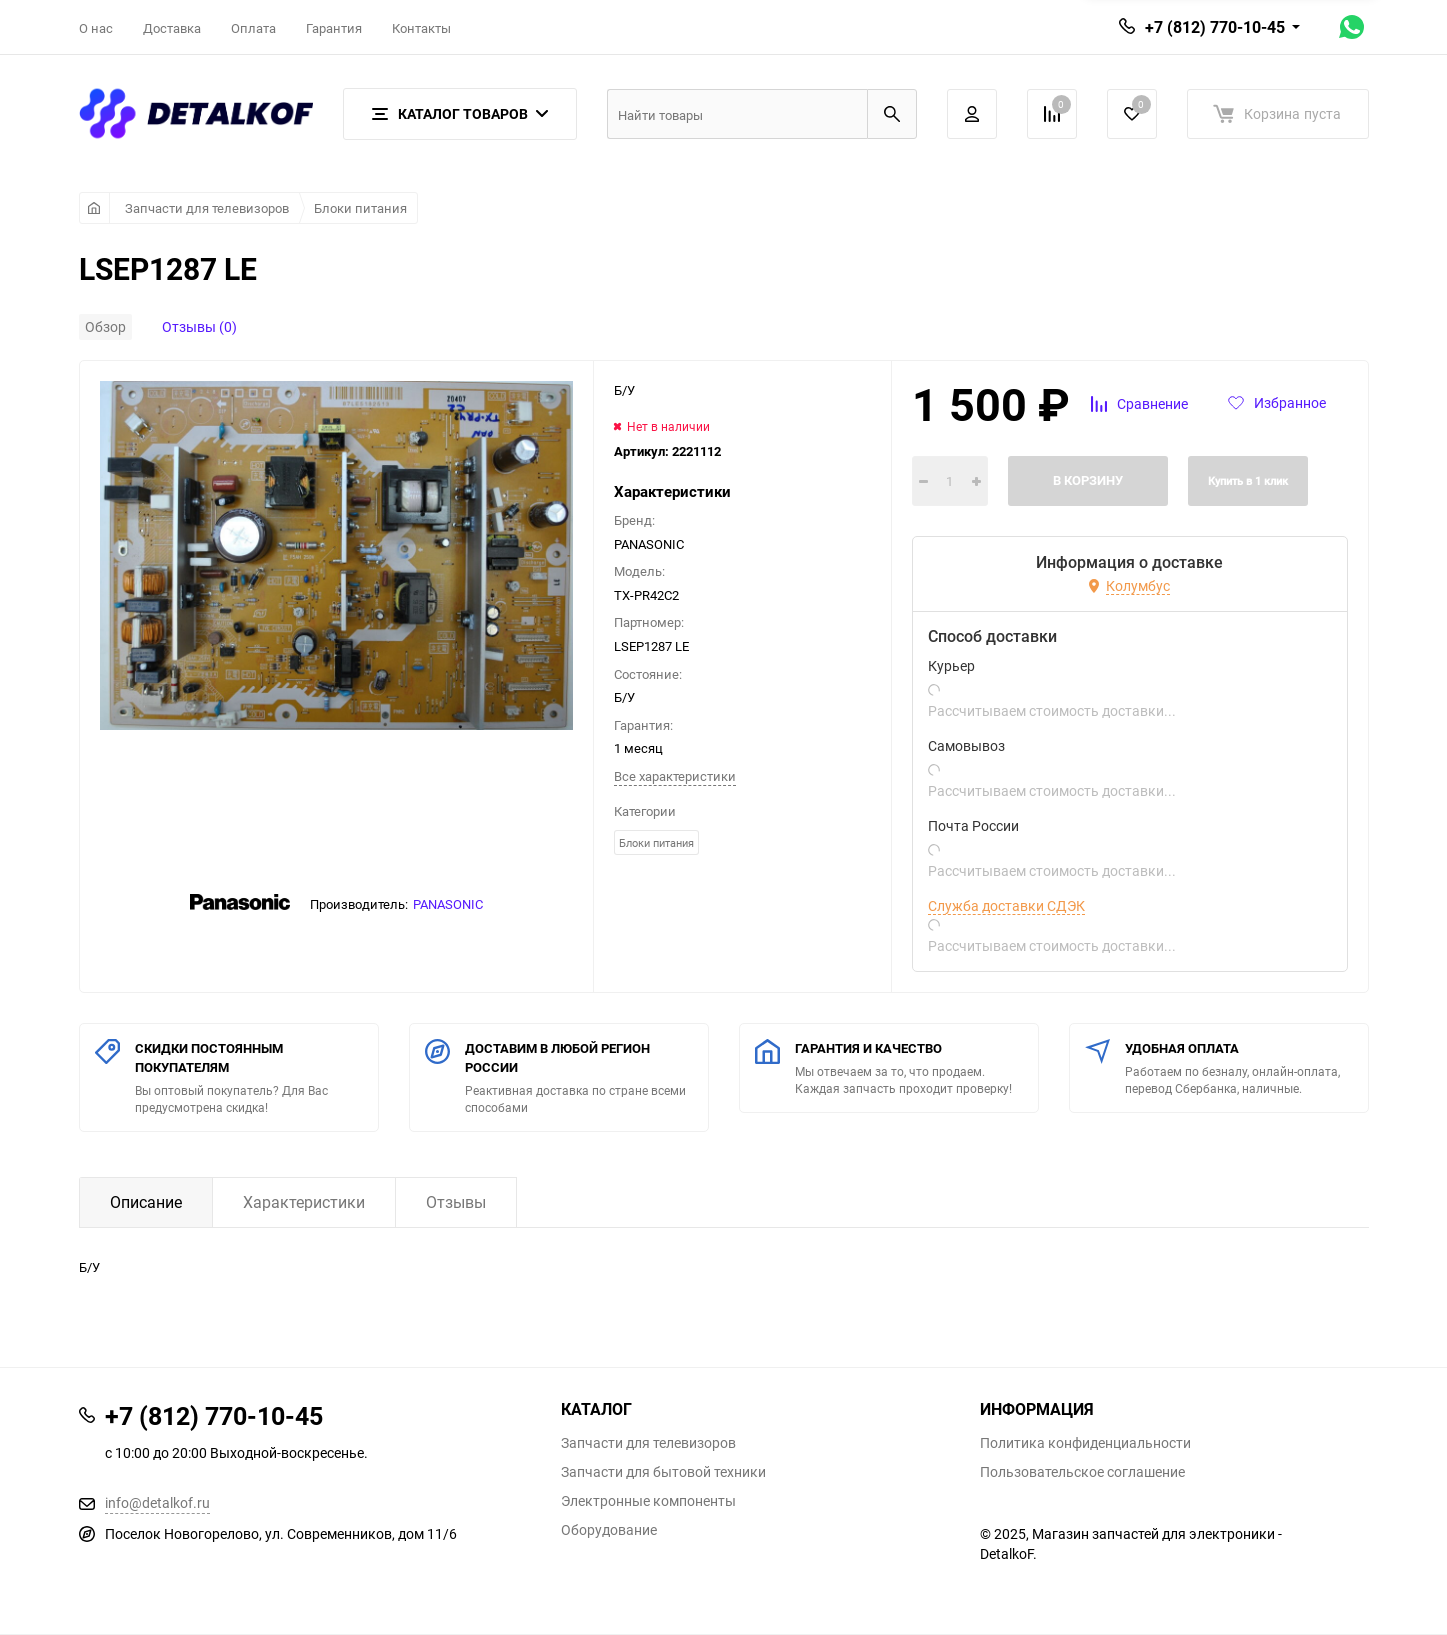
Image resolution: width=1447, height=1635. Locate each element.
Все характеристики (675, 776)
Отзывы (456, 1202)
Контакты (421, 28)
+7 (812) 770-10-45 (1215, 27)
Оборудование (609, 1530)
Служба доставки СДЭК (1006, 906)
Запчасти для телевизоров (207, 208)
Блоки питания (360, 208)
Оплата (253, 28)
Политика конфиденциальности (1085, 1443)
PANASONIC (448, 904)
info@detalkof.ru (157, 1502)
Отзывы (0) (199, 326)
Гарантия (334, 28)
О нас (96, 28)
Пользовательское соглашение (1082, 1472)
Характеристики (304, 1202)
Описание (146, 1202)
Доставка (172, 28)
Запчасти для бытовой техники (663, 1472)
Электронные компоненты (648, 1501)
